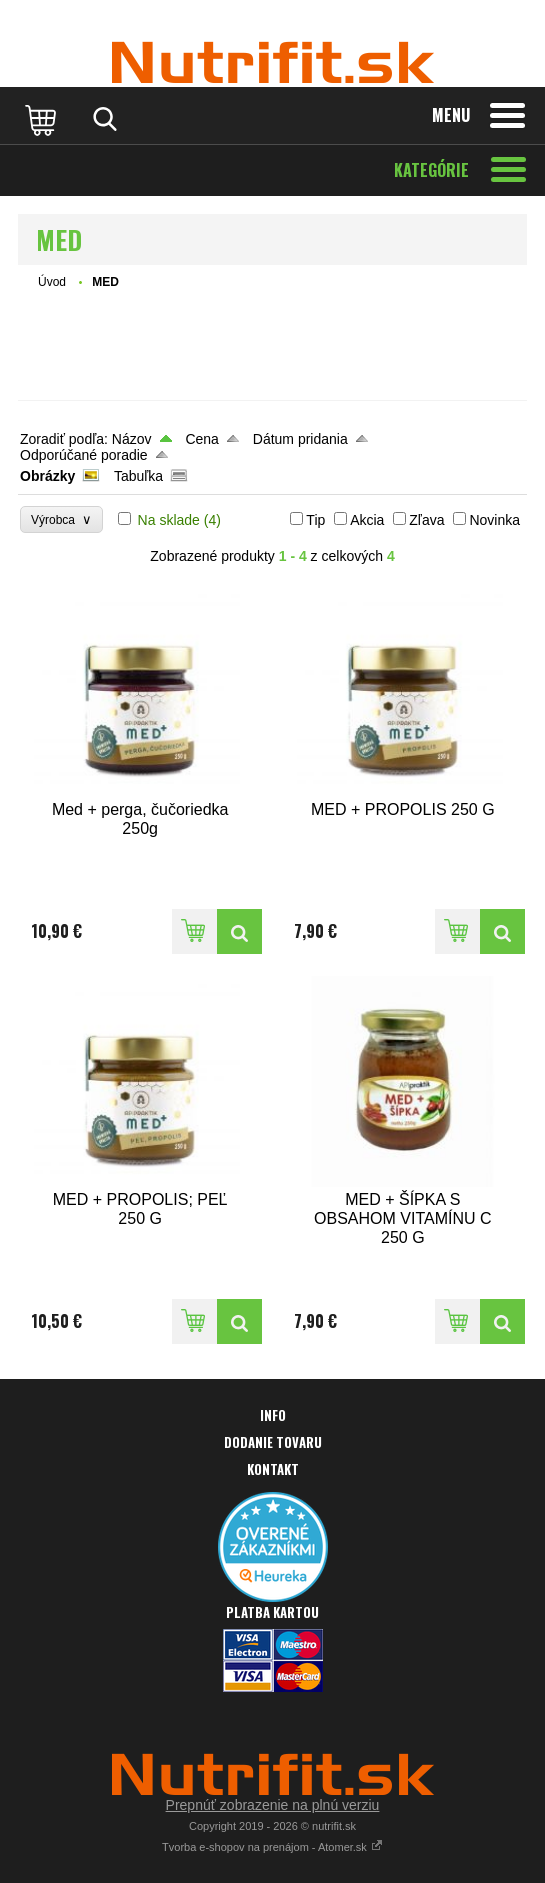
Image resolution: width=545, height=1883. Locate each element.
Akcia (367, 520)
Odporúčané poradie (84, 455)
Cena (201, 439)
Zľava (426, 520)
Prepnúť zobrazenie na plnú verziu (273, 1805)
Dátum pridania (300, 439)
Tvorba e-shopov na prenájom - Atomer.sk (272, 1847)
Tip (315, 520)
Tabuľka (138, 476)
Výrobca (61, 519)
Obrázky (47, 476)
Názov (132, 439)
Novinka (494, 520)
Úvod (52, 282)
